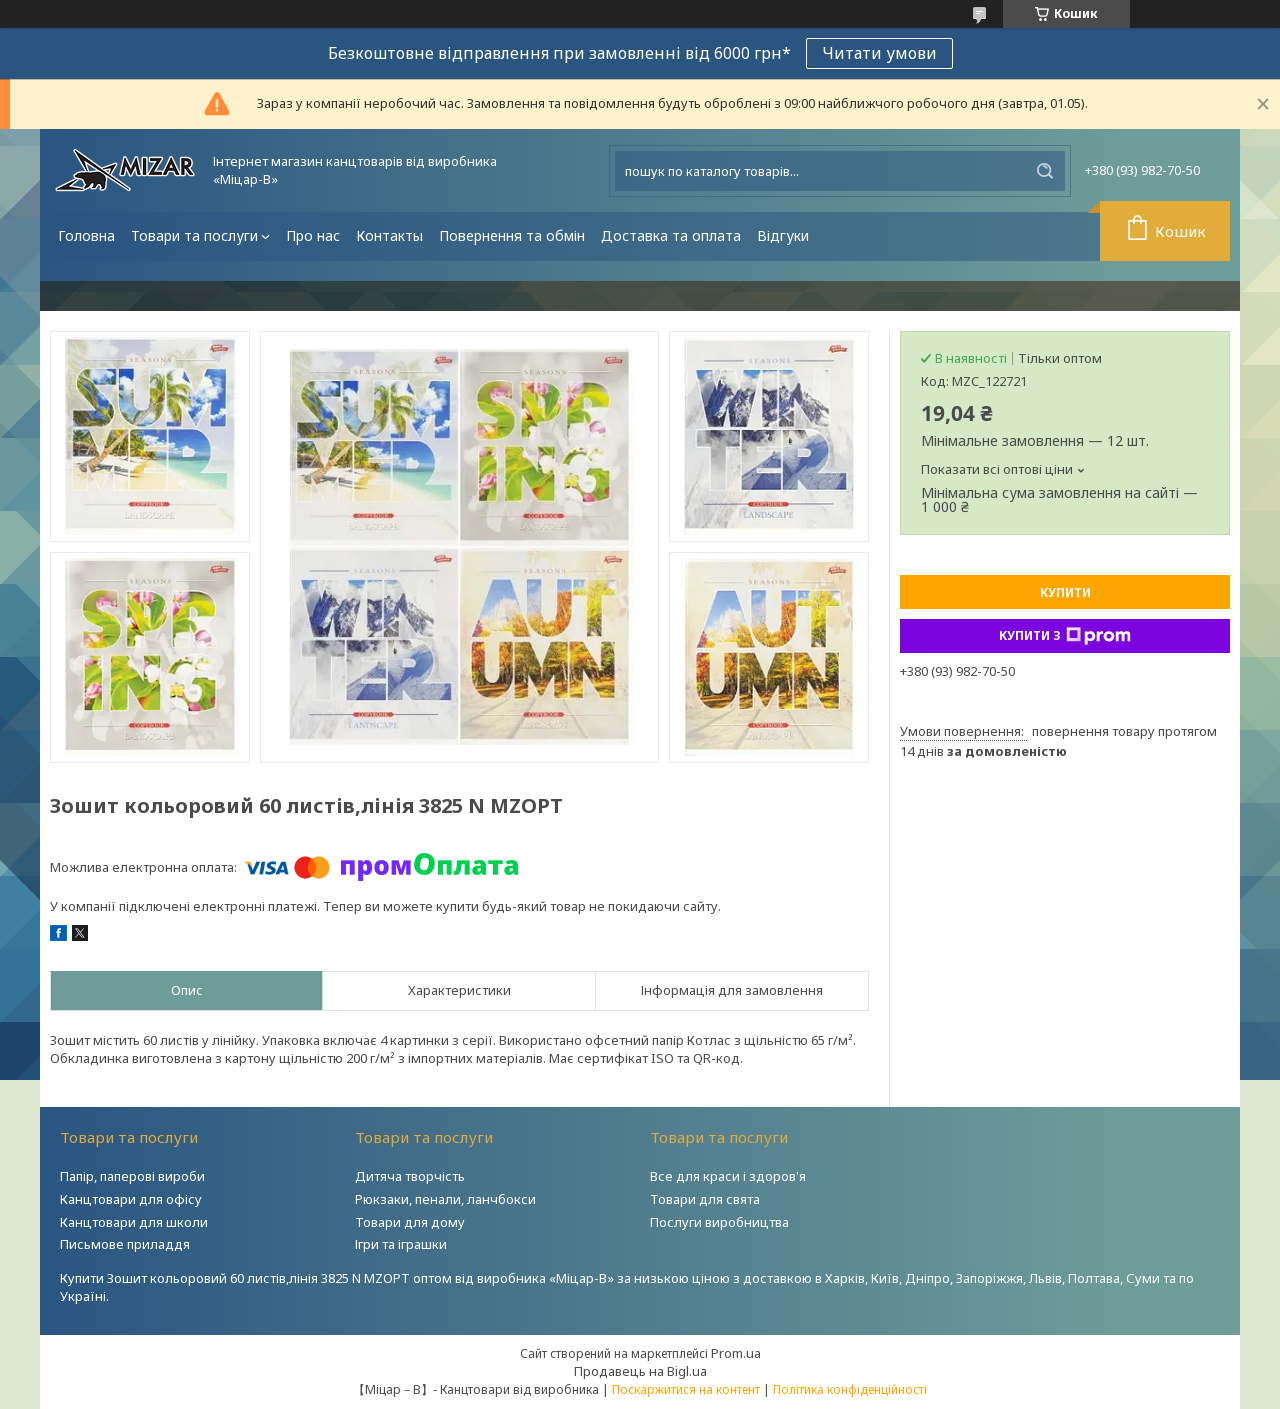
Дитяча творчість (410, 1176)
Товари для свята (705, 1199)
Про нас (313, 235)
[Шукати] (1045, 171)
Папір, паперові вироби (132, 1176)
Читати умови (879, 53)
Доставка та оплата (671, 235)
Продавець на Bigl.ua (640, 1371)
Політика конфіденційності (850, 1389)
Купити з (1065, 636)
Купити (1065, 592)
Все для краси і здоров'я (728, 1176)
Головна (86, 235)
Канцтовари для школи (134, 1222)
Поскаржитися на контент (686, 1389)
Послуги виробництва (719, 1222)
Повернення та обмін (512, 235)
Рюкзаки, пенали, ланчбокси (445, 1199)
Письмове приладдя (125, 1244)
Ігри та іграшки (401, 1244)
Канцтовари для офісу (131, 1199)
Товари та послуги (194, 235)
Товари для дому (410, 1222)
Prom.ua (736, 1353)
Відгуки (783, 235)
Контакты (389, 235)
